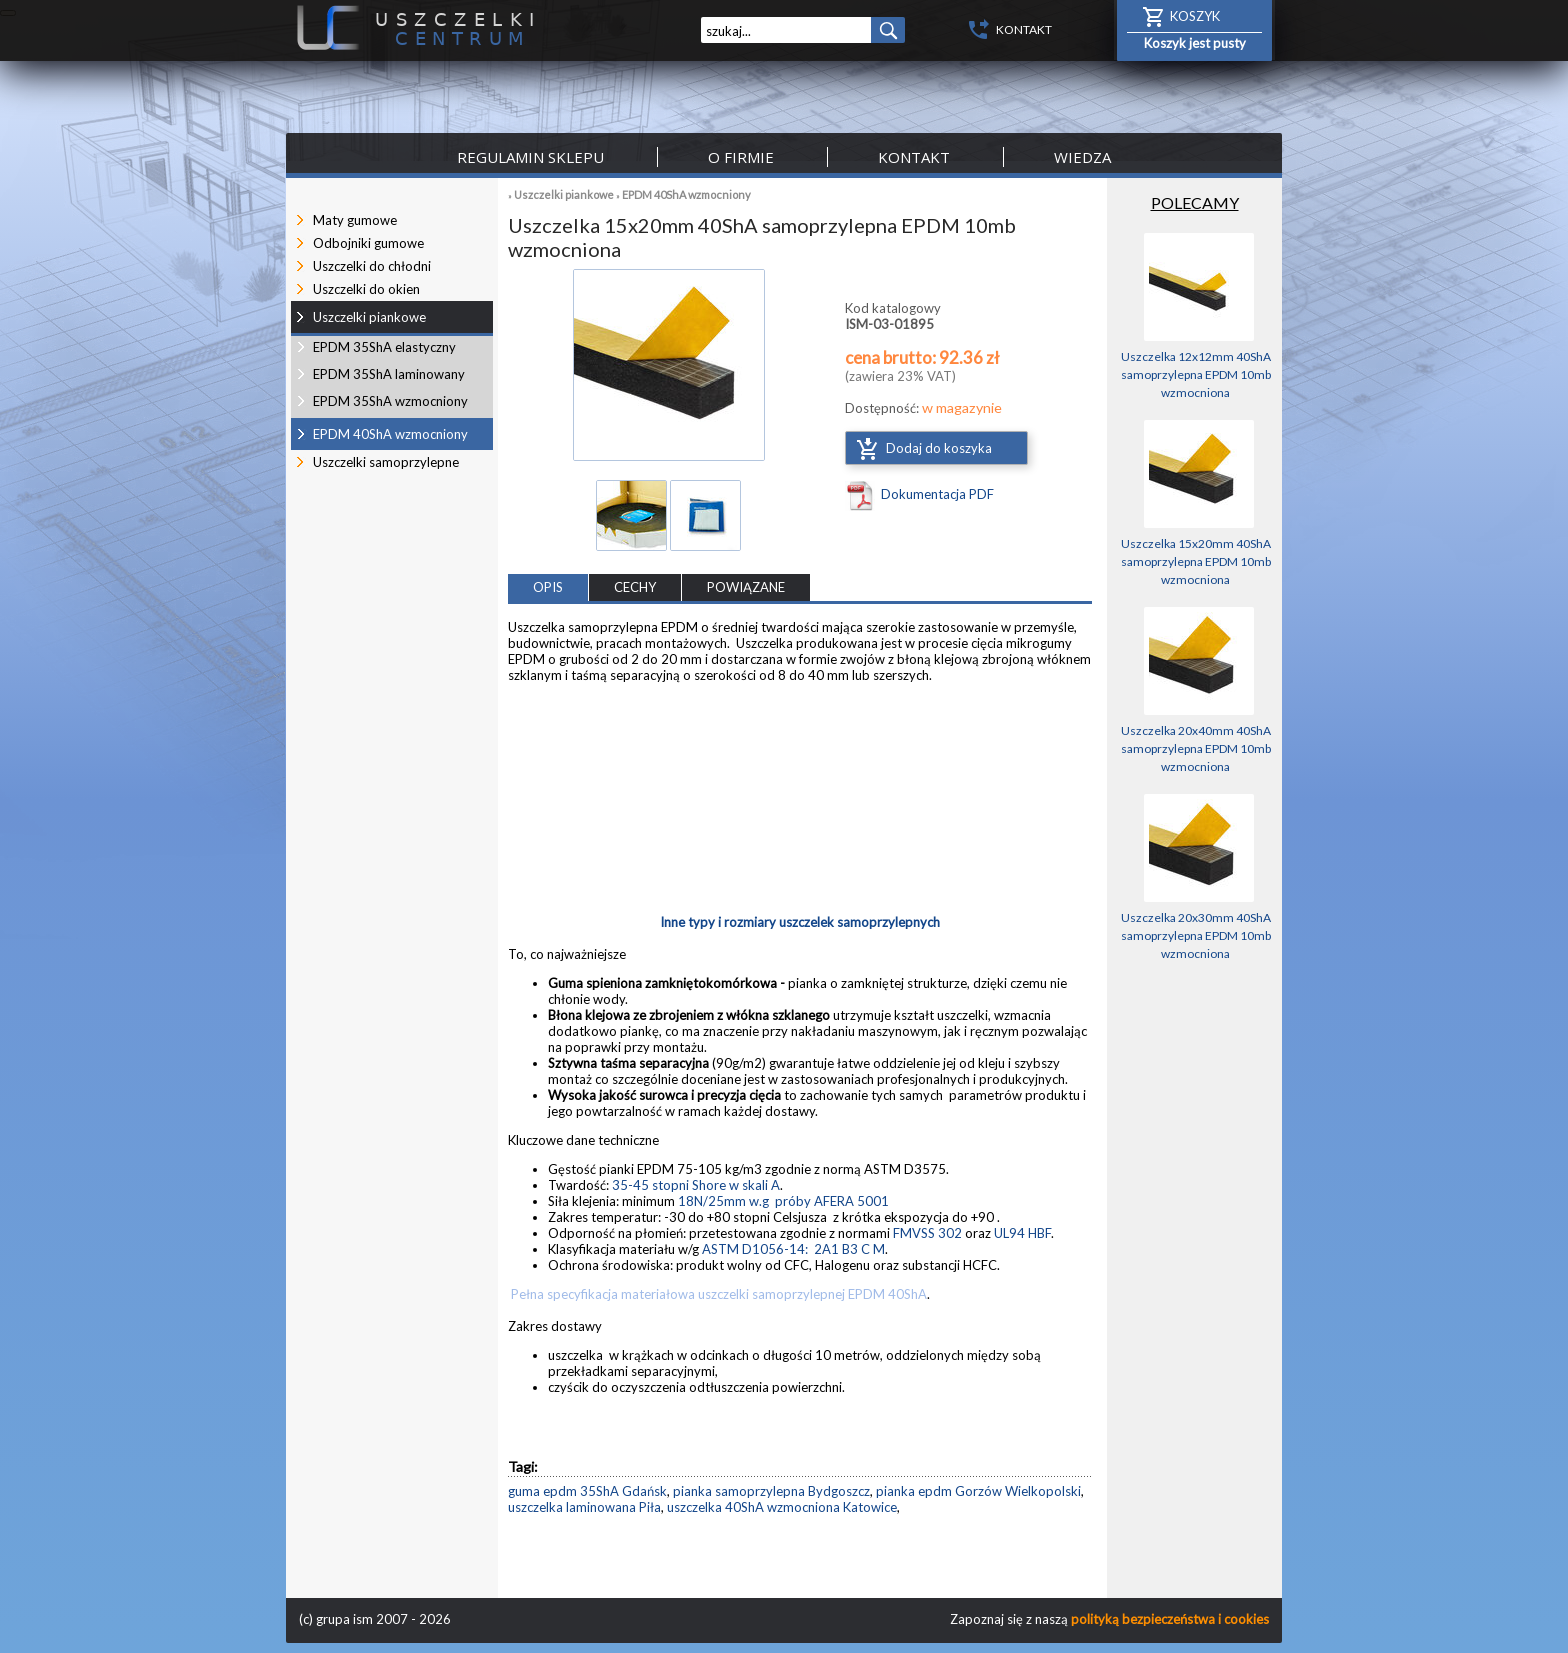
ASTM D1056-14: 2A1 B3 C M (793, 1249)
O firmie (741, 157)
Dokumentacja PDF (937, 494)
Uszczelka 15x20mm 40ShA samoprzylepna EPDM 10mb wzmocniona (1196, 561)
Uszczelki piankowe (564, 194)
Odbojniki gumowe (368, 243)
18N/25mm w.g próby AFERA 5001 (783, 1201)
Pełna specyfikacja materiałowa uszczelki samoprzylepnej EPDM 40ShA (717, 1294)
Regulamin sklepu (530, 157)
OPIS (548, 587)
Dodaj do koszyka (939, 448)
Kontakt (914, 157)
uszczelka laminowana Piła (584, 1507)
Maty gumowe (355, 220)
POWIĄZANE (746, 587)
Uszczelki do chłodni (372, 266)
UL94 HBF (1022, 1233)
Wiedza (1082, 157)
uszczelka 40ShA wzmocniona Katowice (782, 1507)
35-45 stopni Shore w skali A (696, 1185)
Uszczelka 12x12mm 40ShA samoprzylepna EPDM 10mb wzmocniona (1196, 374)
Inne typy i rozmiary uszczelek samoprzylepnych (800, 922)
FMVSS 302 (927, 1233)
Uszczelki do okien (366, 289)
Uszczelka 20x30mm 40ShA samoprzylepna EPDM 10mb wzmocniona (1196, 935)
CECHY (635, 587)
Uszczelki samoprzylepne (386, 462)
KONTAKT (1024, 29)
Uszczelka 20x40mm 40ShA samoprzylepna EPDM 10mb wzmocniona (1196, 748)
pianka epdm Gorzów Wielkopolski (978, 1491)
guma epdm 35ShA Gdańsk (587, 1491)
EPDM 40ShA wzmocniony (686, 194)
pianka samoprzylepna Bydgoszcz (771, 1491)
